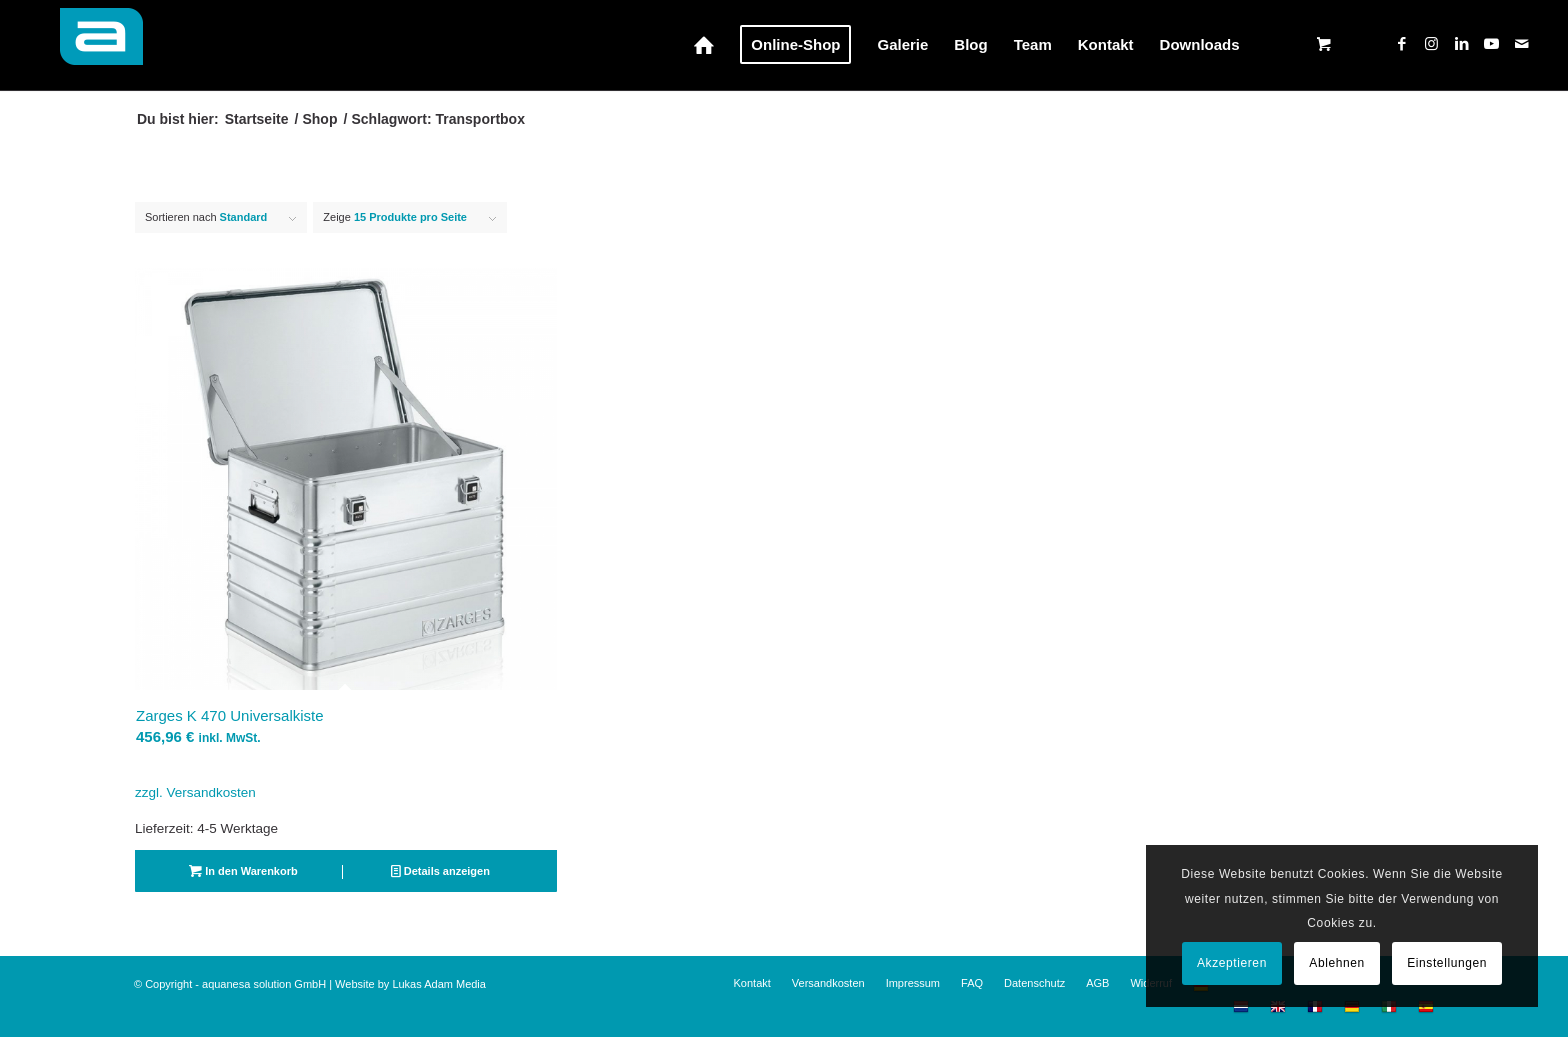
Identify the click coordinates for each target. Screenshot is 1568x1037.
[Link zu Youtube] (1492, 44)
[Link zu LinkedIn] (1462, 44)
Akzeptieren (1232, 963)
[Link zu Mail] (1522, 44)
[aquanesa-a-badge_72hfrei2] (90, 45)
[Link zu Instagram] (1432, 44)
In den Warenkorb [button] (243, 871)
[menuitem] (704, 45)
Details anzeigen (440, 871)
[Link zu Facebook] (1402, 44)
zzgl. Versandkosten (195, 792)
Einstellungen (1447, 963)
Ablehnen (1337, 963)
